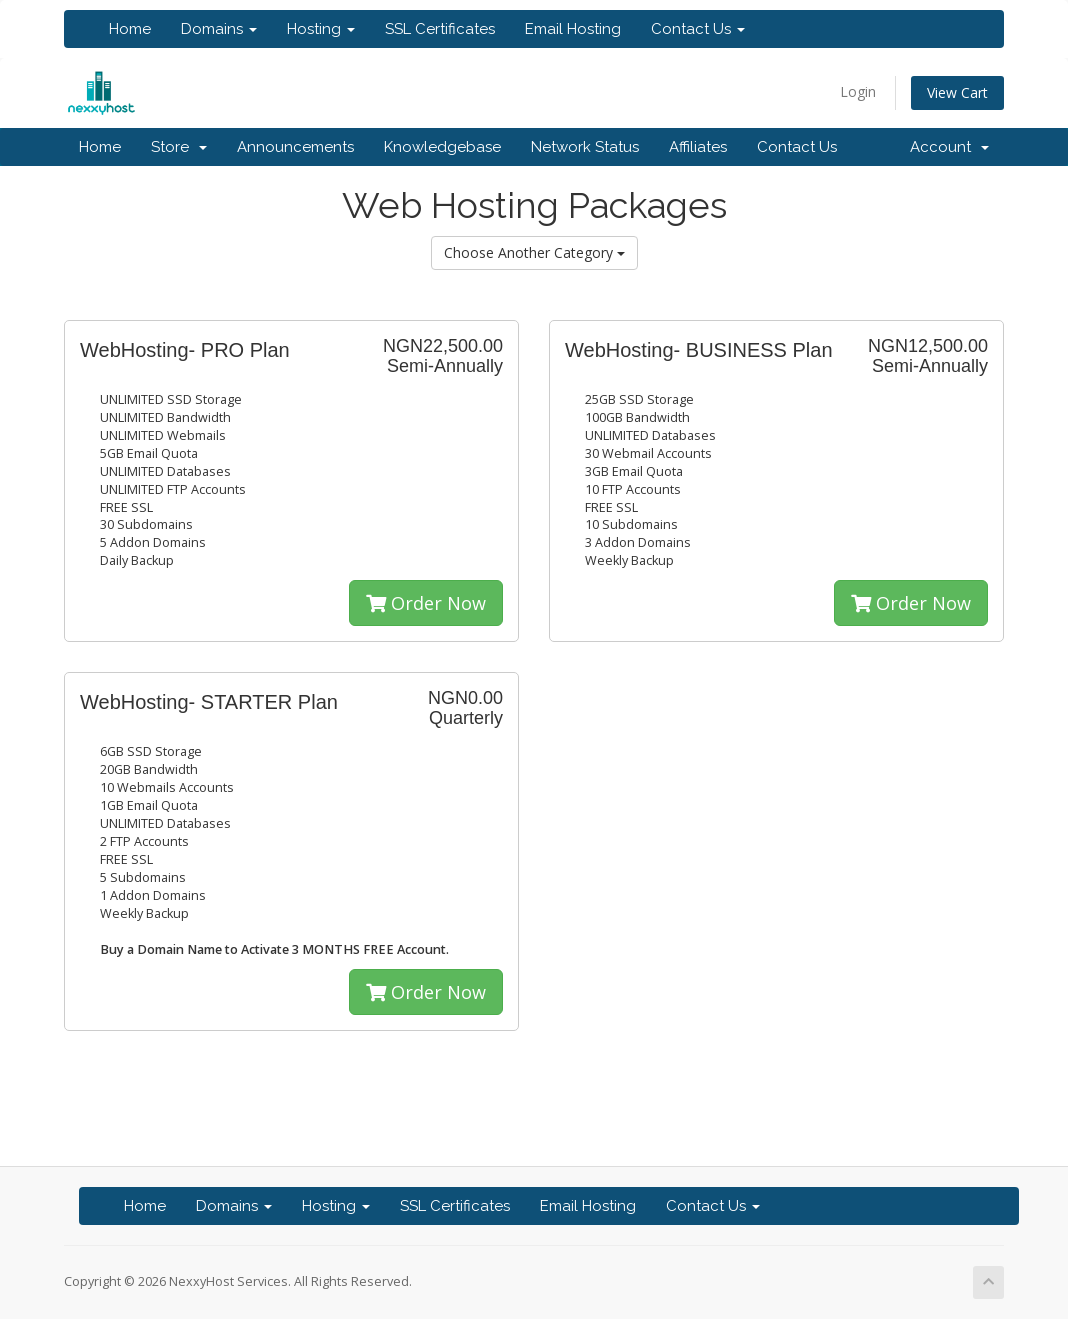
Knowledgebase (442, 147)
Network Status (585, 147)
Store (179, 147)
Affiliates (698, 147)
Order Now (426, 603)
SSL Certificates (440, 29)
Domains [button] (219, 29)
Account (949, 147)
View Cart (957, 92)
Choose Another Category (534, 252)
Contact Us (797, 147)
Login (858, 91)
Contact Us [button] (698, 29)
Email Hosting (573, 29)
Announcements (295, 147)
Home (130, 29)
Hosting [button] (321, 29)
